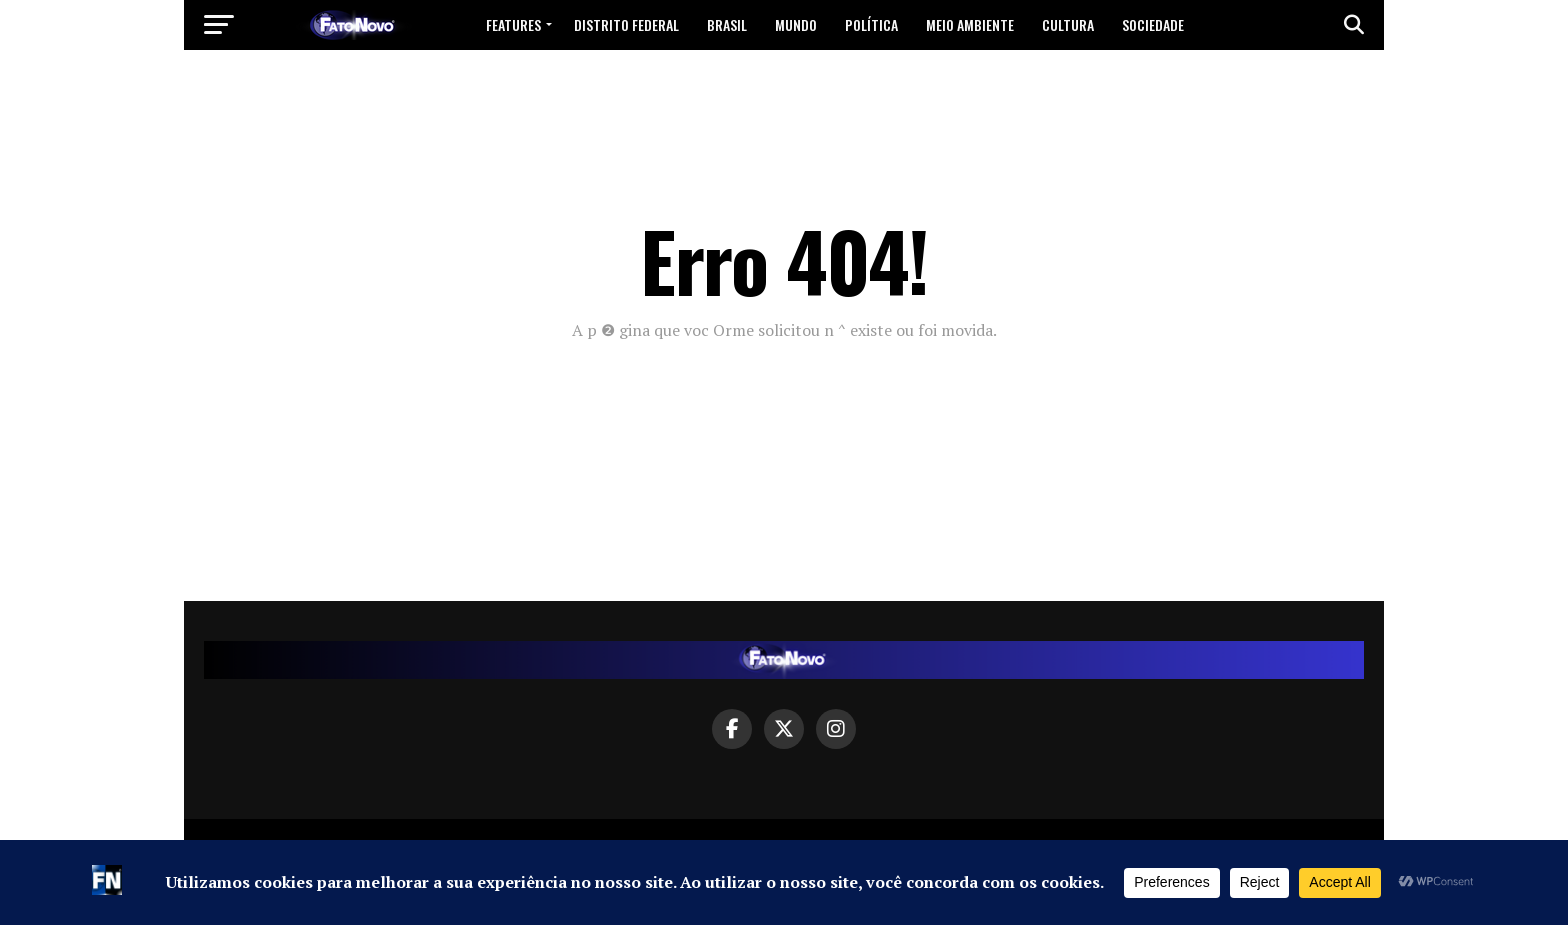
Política (871, 24)
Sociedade (1153, 24)
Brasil (727, 24)
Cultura (1068, 24)
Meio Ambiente (970, 24)
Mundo (796, 24)
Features (513, 24)
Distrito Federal (626, 24)
